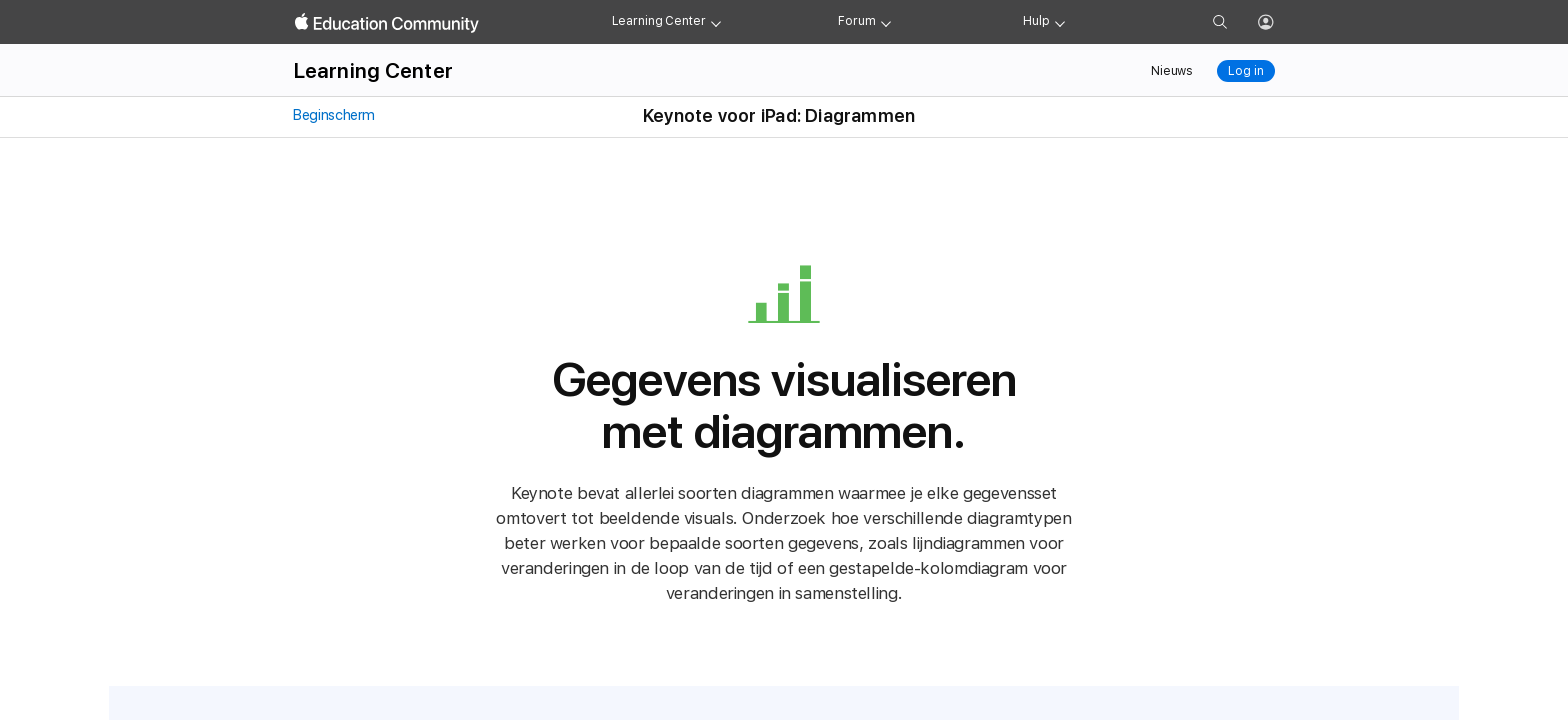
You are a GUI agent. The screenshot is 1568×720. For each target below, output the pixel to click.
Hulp (1036, 21)
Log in (1245, 71)
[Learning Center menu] (716, 22)
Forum (856, 21)
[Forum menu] (886, 22)
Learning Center (659, 21)
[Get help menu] (1060, 22)
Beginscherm (333, 115)
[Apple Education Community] (387, 23)
